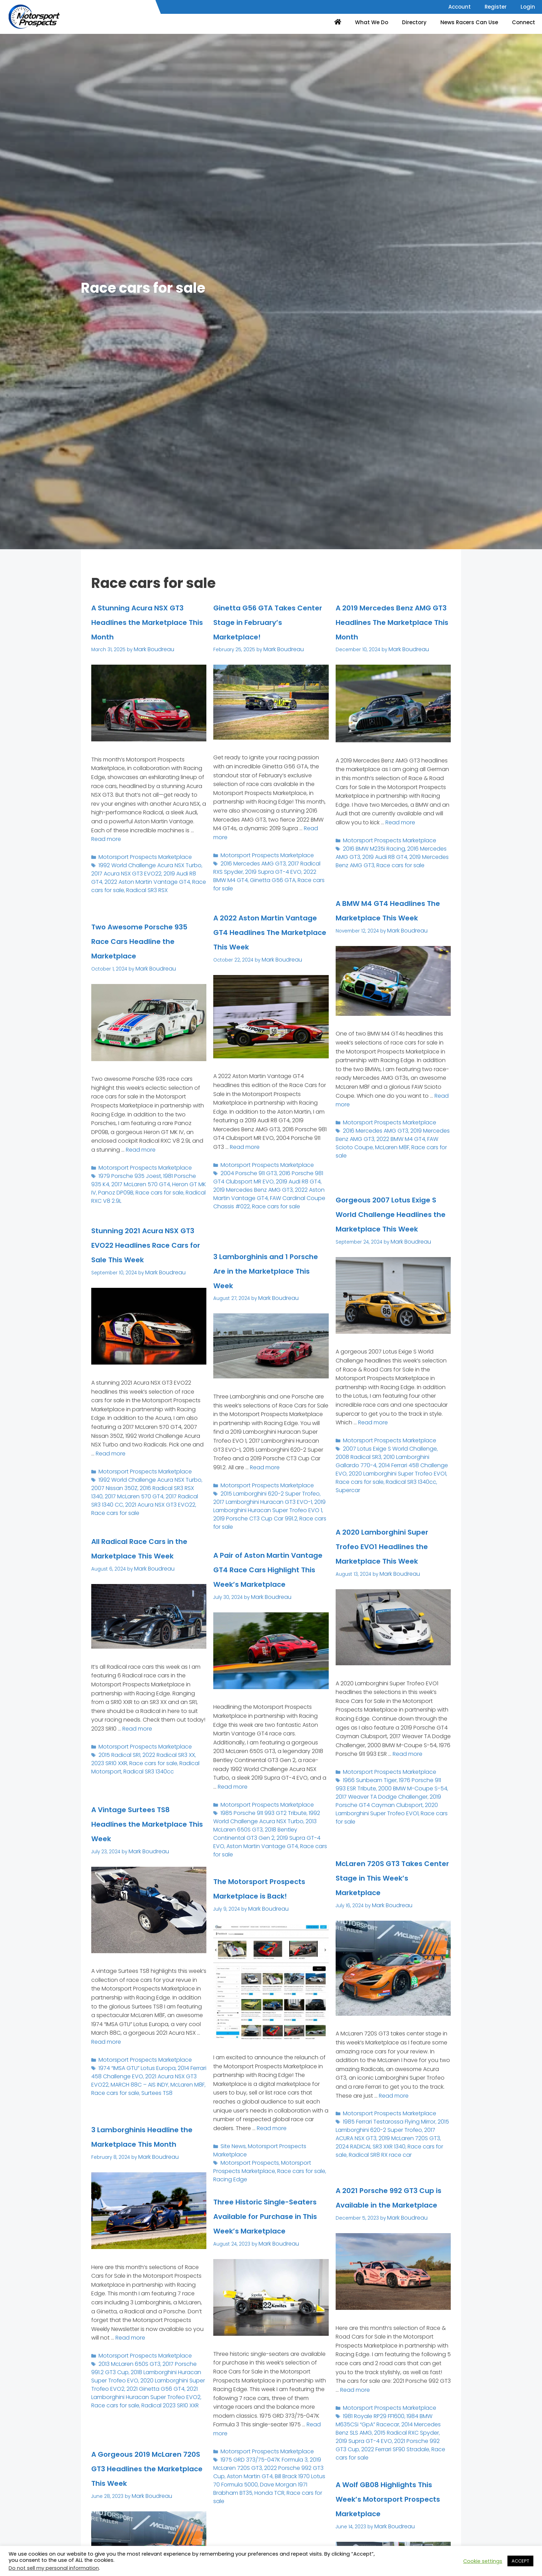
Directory (414, 22)
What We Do (371, 22)
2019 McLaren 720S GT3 (374, 2147)
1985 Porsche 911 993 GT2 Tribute (259, 1824)
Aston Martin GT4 (233, 2485)
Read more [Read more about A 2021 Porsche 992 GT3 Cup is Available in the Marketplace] (355, 2403)
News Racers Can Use (469, 22)
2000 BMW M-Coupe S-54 (384, 1813)
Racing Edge (303, 2173)
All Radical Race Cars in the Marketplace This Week (146, 1555)
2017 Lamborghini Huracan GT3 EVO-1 (266, 1508)
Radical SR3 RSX (109, 897)
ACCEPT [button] (520, 2561)
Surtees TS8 (124, 2100)
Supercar (405, 1502)
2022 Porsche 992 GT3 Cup (290, 2478)
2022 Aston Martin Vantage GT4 (144, 887)
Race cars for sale (176, 890)
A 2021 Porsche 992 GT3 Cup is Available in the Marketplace (389, 2204)
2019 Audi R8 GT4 (164, 883)
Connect (523, 22)
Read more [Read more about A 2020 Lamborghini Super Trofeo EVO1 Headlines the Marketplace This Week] (407, 1782)
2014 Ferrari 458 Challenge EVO (372, 1489)
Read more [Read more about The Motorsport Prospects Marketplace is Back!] (272, 2141)
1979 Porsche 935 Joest (126, 1187)
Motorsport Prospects (246, 2165)
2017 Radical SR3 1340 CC (163, 1505)
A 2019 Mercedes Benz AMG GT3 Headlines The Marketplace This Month (392, 629)
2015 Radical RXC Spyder (364, 2441)
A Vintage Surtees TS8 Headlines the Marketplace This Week (138, 1830)
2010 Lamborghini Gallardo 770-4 (403, 1481)
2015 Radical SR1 (117, 1766)
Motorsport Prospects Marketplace (139, 869)
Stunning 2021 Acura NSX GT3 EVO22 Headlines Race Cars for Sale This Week (145, 1252)
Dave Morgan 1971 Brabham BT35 (266, 2492)
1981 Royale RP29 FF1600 (371, 2427)
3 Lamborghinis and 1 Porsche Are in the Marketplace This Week (269, 1277)
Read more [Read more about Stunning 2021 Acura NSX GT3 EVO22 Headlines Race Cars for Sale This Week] (110, 1467)
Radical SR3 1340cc (369, 1502)
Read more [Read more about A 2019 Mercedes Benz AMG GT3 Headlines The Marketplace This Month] (400, 836)
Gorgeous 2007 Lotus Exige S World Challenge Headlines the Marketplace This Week (391, 1228)
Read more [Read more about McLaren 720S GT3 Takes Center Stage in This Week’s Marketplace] (394, 2109)
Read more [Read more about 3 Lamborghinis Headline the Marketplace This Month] (130, 2366)
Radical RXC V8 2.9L (176, 1201)
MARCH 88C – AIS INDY (117, 2093)
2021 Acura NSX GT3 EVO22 (160, 2086)
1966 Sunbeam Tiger (367, 1806)
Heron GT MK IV (162, 1194)
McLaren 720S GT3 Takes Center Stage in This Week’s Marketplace (393, 1884)
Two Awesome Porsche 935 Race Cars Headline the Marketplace (138, 948)
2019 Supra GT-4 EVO (256, 882)
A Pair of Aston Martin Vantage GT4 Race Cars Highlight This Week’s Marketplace (269, 1576)
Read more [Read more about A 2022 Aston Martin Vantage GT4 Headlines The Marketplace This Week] (245, 1175)
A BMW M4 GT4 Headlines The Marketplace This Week (381, 924)
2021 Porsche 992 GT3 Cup (367, 2448)
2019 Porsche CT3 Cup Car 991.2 (267, 1522)
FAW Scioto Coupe (425, 1163)
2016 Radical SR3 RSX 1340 (151, 1498)
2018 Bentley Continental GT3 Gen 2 (266, 1838)
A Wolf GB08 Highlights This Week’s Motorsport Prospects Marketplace (385, 2512)
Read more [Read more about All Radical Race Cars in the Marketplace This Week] (137, 1742)
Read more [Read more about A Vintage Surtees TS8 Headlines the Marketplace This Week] (106, 2055)
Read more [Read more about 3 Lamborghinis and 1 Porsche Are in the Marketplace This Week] (265, 1480)
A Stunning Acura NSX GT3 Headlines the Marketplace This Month (146, 629)
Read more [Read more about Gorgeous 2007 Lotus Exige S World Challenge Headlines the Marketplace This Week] (373, 1450)
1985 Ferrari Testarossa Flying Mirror (384, 2133)
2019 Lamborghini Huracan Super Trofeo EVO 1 (261, 1515)
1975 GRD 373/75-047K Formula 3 (259, 2471)
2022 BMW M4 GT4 (304, 882)
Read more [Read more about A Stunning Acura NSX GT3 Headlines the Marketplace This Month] (106, 852)
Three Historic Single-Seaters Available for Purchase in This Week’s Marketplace (270, 2223)
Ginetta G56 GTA (233, 889)
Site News (232, 2158)
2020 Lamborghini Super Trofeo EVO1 (379, 1492)
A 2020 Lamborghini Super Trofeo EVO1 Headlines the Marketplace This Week (388, 1560)
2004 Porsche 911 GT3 (246, 1199)
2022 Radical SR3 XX (161, 1766)
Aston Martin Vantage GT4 (283, 1845)
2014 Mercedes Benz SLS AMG (407, 2434)
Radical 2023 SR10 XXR (116, 2425)
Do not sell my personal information (54, 2568)
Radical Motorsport (180, 1773)
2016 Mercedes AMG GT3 (249, 874)
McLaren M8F (351, 1170)
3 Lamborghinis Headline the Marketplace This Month (136, 2150)
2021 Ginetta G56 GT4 (130, 2411)
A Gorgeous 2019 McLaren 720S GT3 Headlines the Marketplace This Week (138, 2482)
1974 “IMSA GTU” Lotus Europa (132, 2079)
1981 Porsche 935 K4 (179, 1187)
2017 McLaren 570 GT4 (117, 1194)
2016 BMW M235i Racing (370, 860)
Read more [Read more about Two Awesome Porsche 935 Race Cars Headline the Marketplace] (141, 1163)
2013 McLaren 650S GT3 (126, 2390)
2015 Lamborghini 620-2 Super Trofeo (264, 1504)
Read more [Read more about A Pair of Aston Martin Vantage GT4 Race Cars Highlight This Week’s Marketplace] (232, 1800)
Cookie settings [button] (482, 2561)
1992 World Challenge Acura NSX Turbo (144, 876)
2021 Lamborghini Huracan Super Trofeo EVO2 (145, 2414)
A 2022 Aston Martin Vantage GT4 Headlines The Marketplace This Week (265, 946)
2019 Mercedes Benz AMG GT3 (261, 1209)
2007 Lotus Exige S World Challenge (384, 1474)
